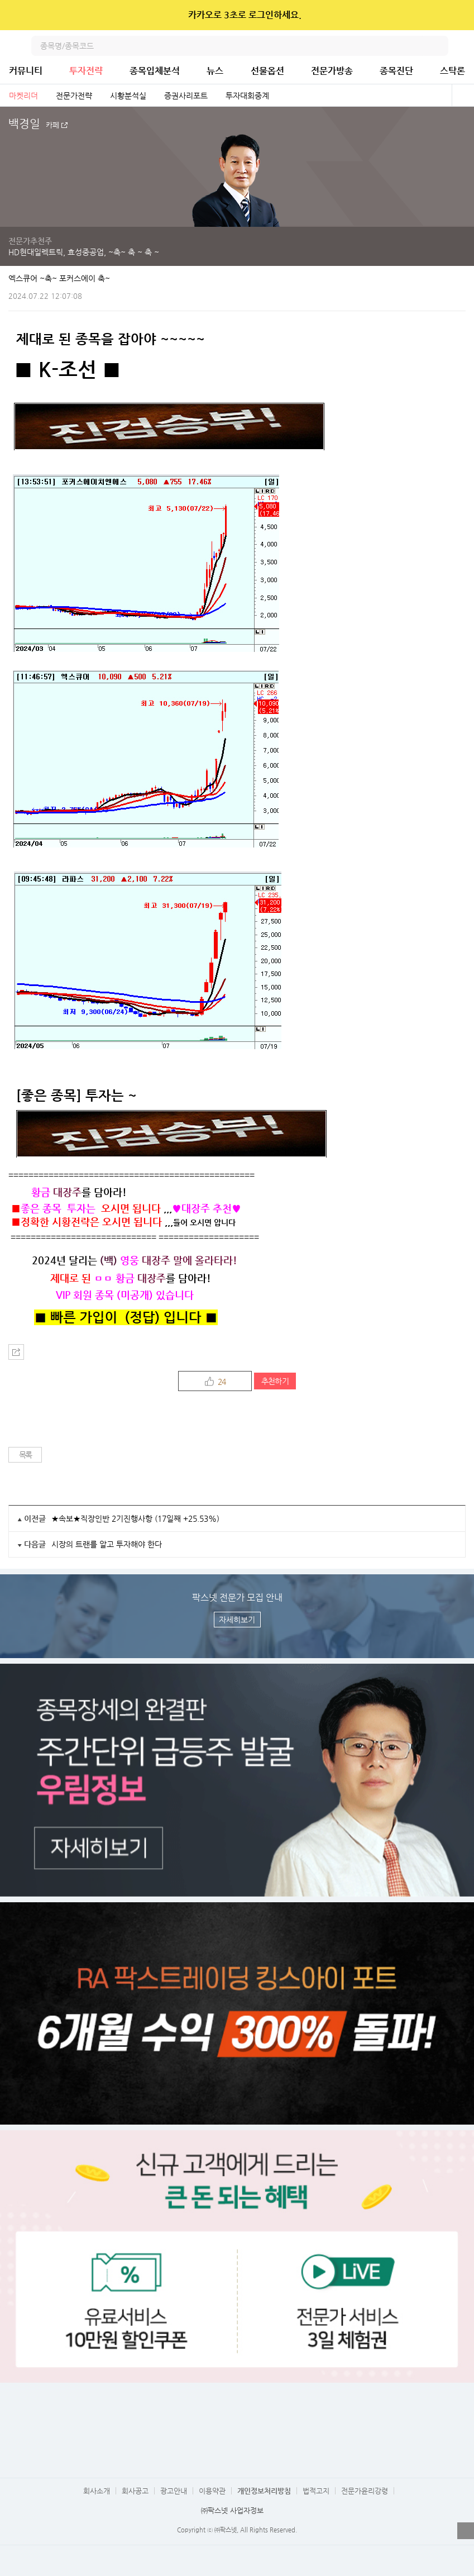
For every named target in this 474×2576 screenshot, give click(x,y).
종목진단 (396, 70)
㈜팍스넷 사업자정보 (232, 2510)
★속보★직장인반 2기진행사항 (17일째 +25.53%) (135, 1518)
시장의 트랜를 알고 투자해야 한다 (106, 1544)
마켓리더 (23, 95)
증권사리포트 (186, 95)
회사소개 (96, 2491)
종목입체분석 (155, 70)
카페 (52, 125)
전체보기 (463, 95)
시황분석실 (128, 95)
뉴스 (215, 70)
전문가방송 (332, 70)
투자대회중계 (247, 95)
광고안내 (173, 2491)
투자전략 (86, 70)
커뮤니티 (25, 70)
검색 (438, 46)
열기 (465, 2530)
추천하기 (275, 1381)
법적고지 (316, 2491)
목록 (25, 1454)
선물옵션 (267, 70)
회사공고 (135, 2491)
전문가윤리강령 (364, 2491)
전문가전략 (74, 95)
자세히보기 (237, 1619)
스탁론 (452, 70)
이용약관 (212, 2491)
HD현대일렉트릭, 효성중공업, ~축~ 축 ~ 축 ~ (83, 251)
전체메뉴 (464, 46)
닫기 (458, 15)
